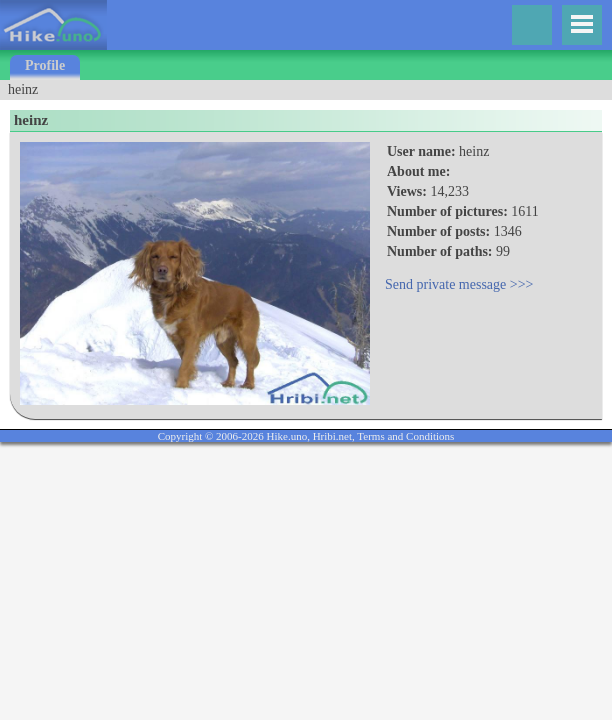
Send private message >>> (459, 284)
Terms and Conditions (405, 436)
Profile (45, 65)
